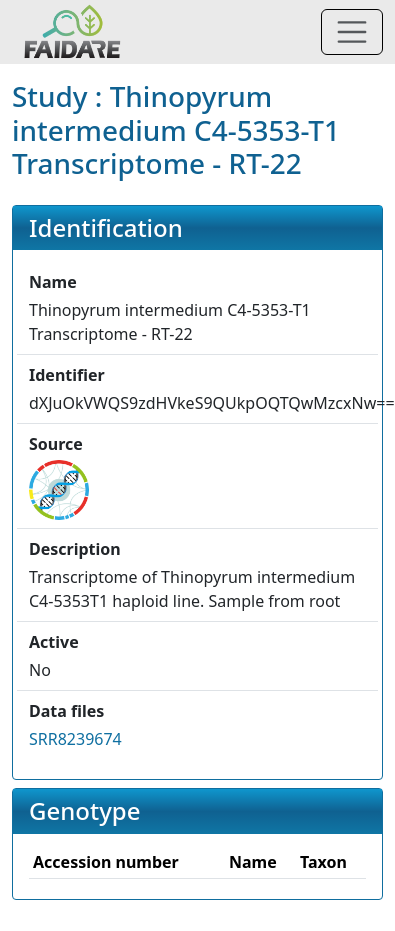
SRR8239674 (75, 739)
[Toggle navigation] (352, 32)
